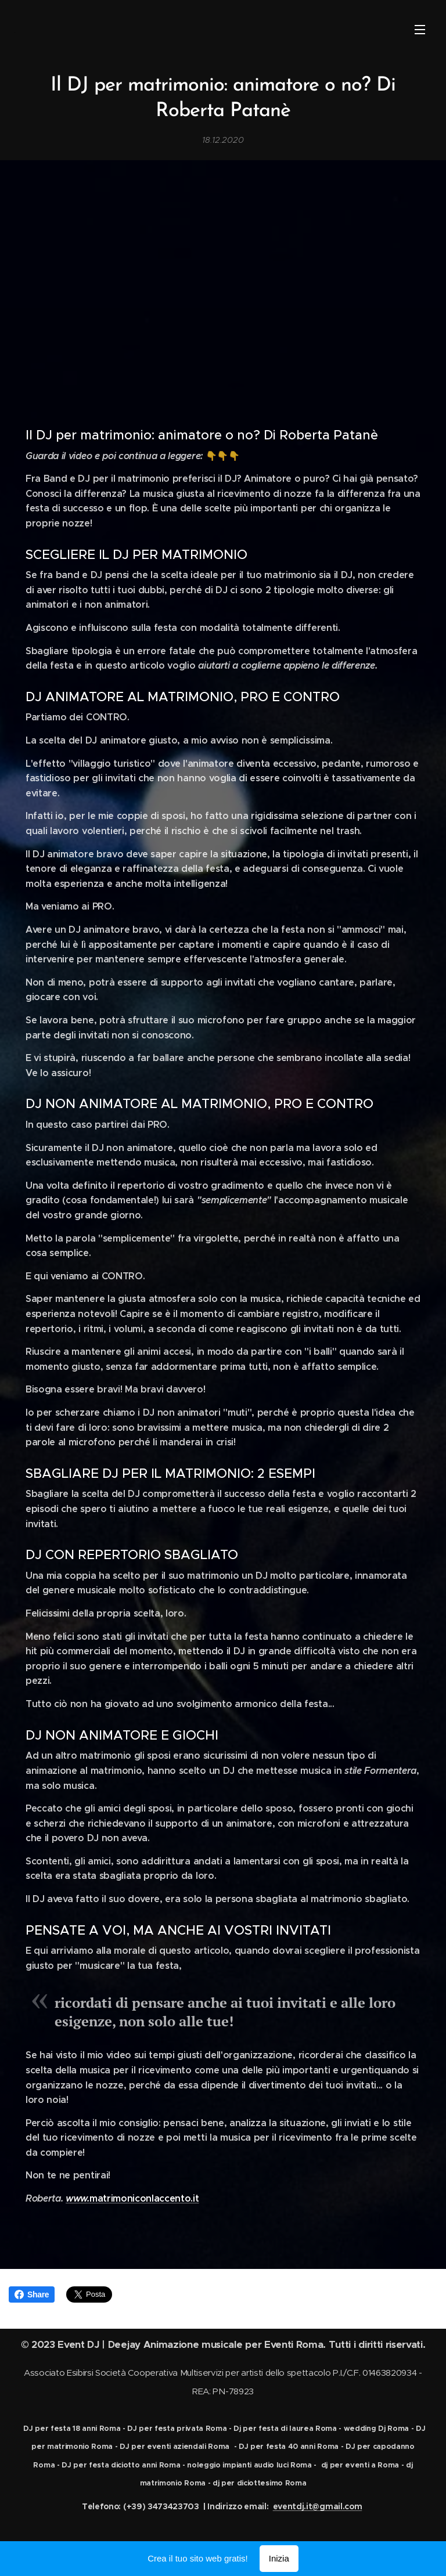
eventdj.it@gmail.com (317, 2506)
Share (32, 2294)
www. (77, 2198)
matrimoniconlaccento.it (144, 2198)
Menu (420, 29)
